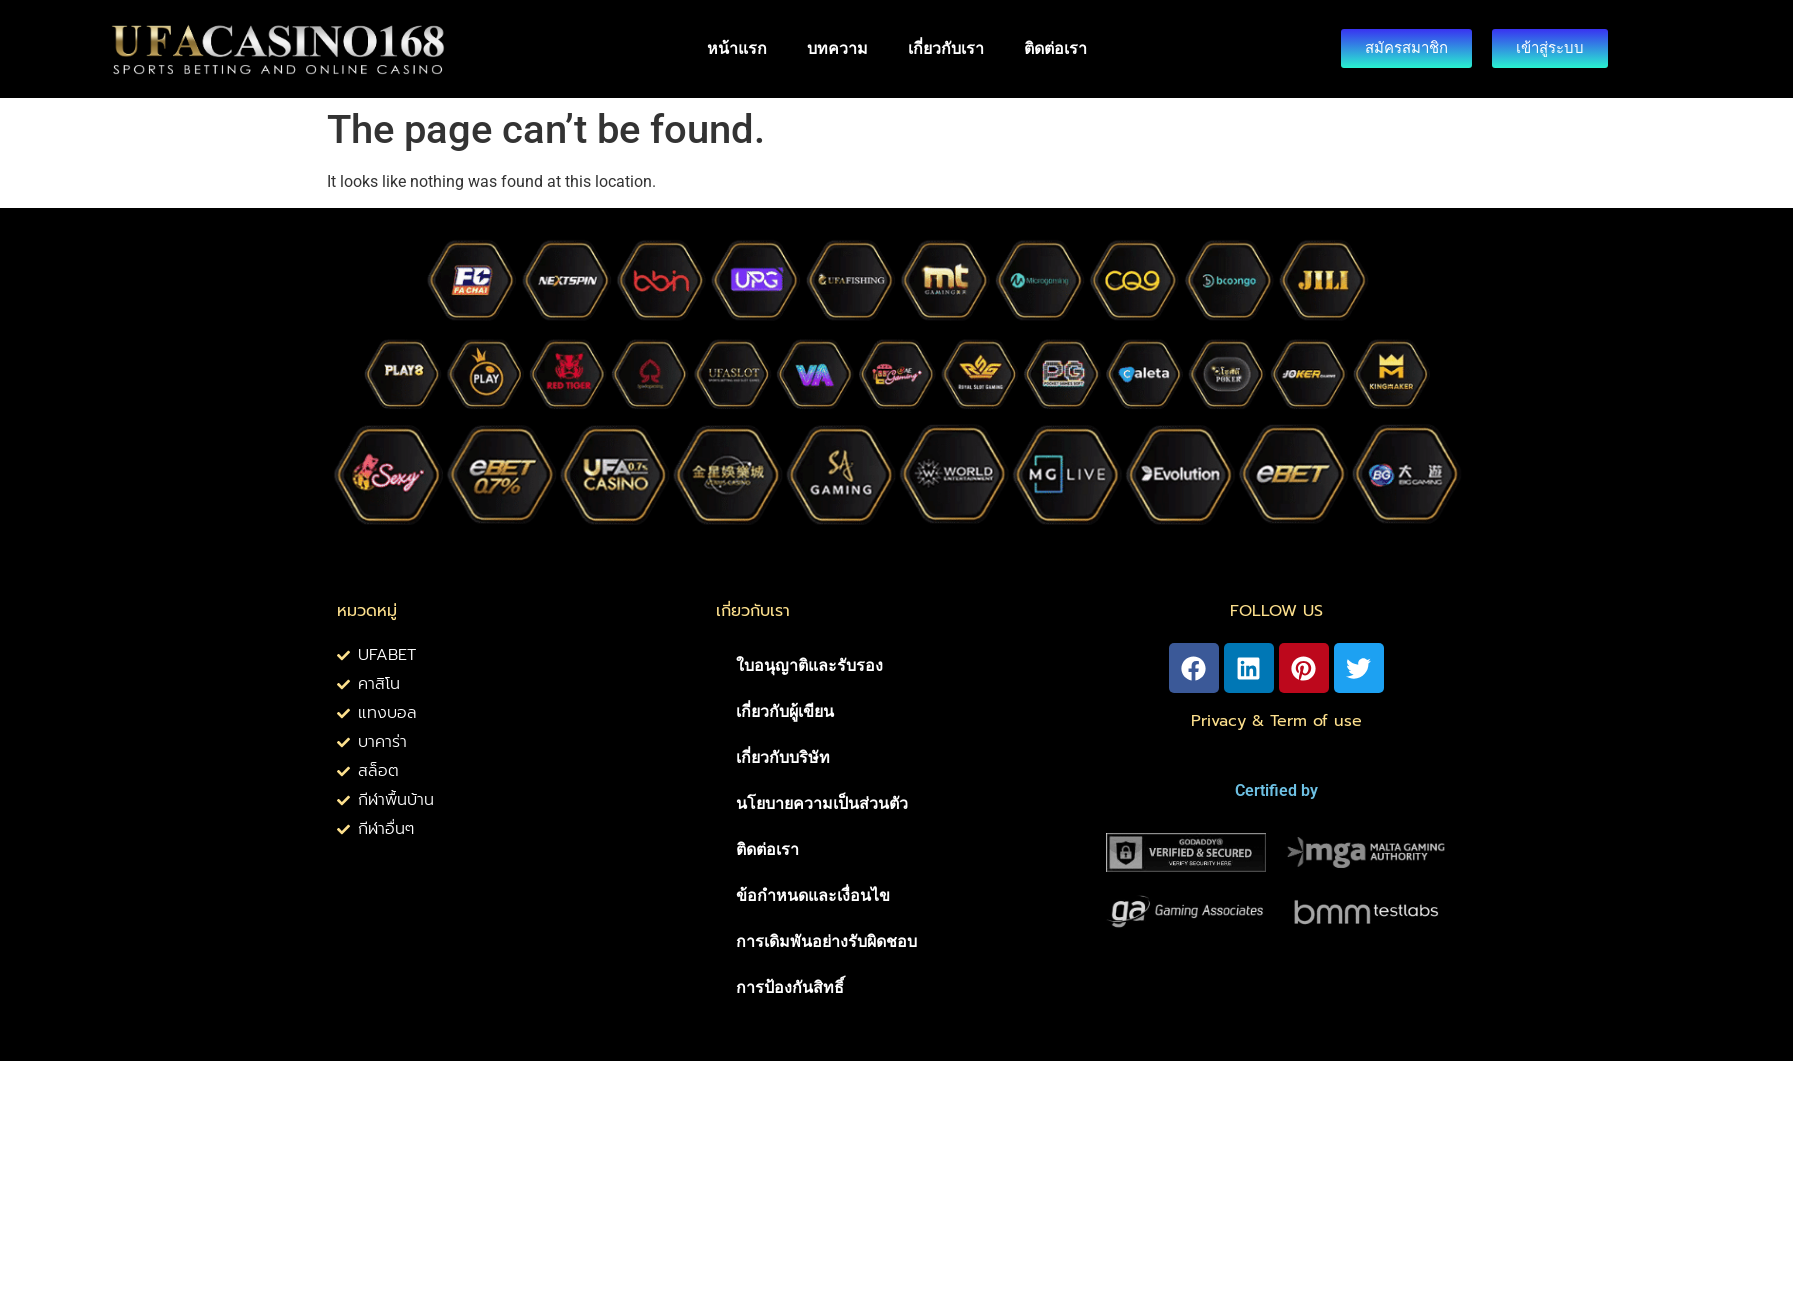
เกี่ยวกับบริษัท (783, 757)
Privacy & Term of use (1276, 721)
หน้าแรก (737, 48)
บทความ (837, 48)
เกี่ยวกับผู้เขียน (785, 711)
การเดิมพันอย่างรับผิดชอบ (826, 941)
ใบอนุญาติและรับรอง (809, 665)
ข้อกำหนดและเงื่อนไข (813, 895)
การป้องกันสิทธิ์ (790, 987)
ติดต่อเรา (1055, 48)
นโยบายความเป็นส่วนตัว (822, 803)
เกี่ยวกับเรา (946, 48)
